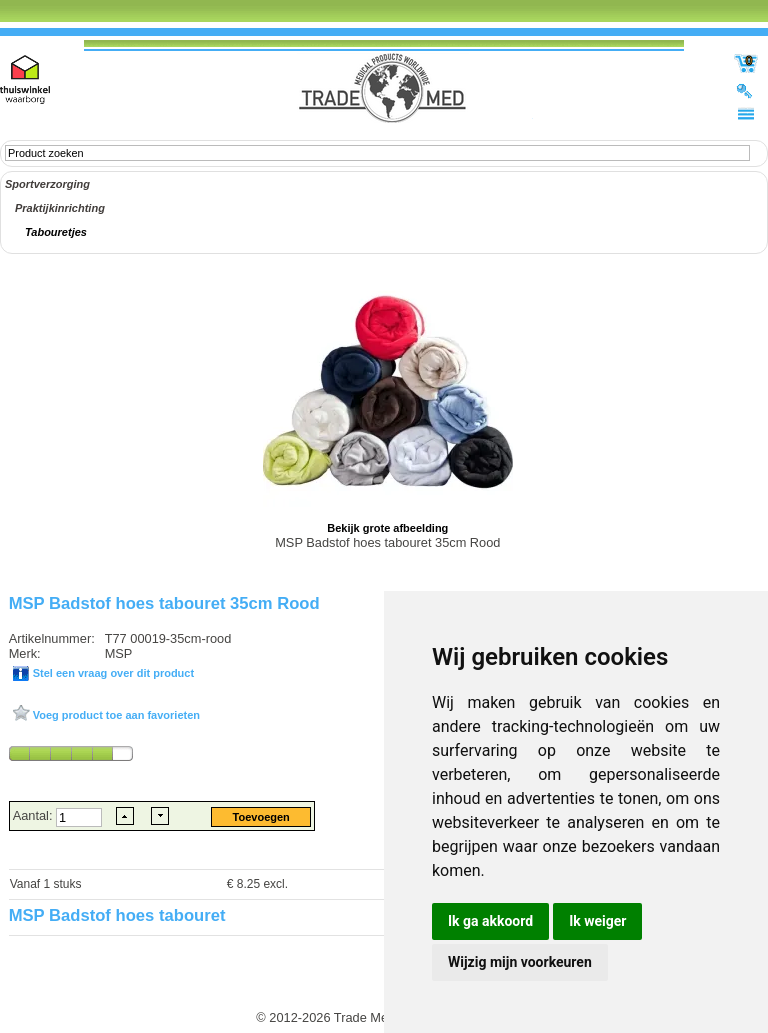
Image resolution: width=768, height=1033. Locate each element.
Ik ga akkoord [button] (490, 921)
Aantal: (34, 815)
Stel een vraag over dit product (112, 673)
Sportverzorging (47, 184)
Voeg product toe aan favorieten (115, 715)
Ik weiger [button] (597, 921)
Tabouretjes (56, 232)
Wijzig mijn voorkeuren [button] (520, 962)
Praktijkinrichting (60, 208)
